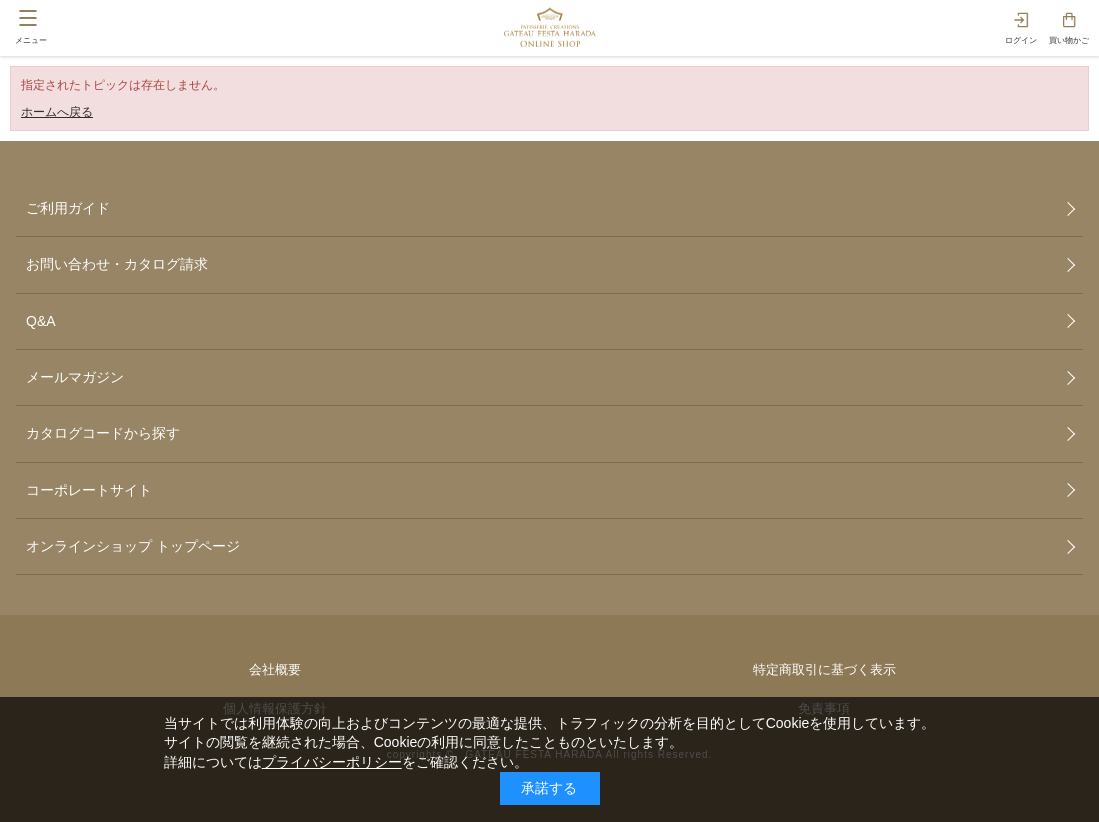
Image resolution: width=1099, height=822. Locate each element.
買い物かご (1069, 40)
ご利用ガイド (68, 208)
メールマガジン (75, 377)
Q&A (41, 321)
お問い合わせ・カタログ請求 (117, 264)
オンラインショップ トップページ (133, 546)
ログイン (1021, 40)
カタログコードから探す (103, 433)
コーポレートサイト (89, 490)
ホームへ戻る (57, 112)
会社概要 (275, 669)
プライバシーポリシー (332, 762)
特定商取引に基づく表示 (824, 669)
